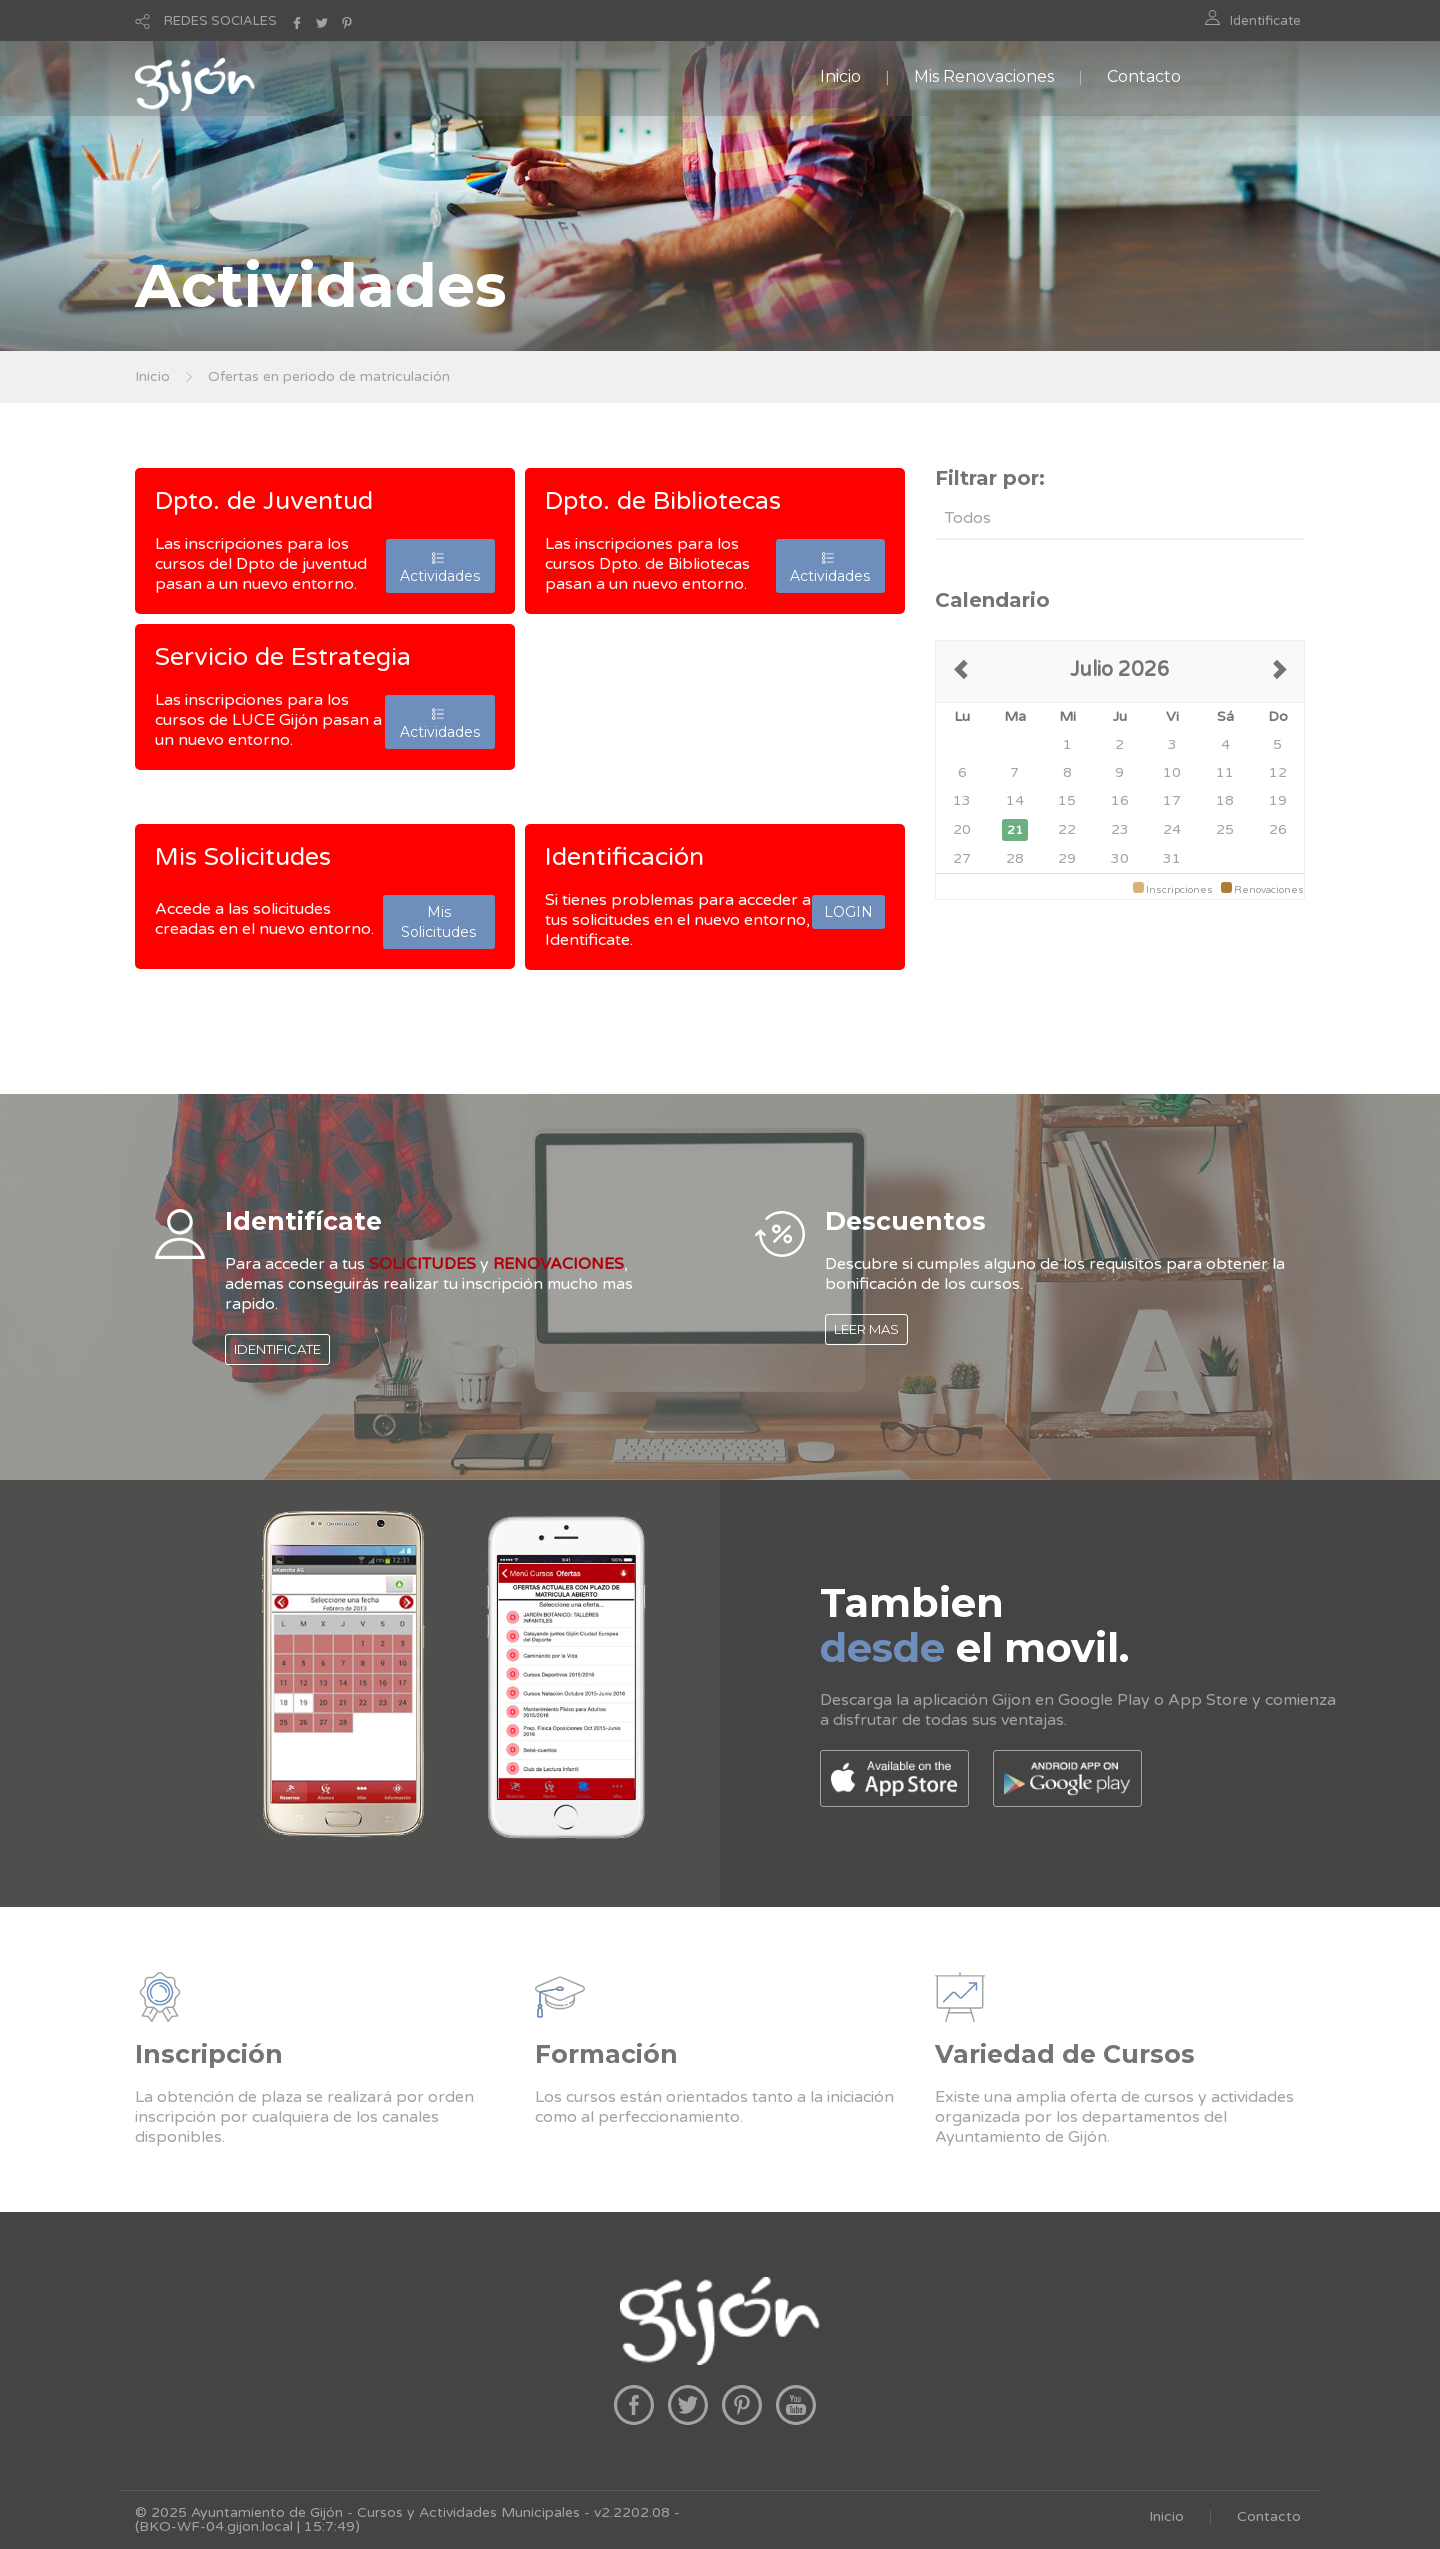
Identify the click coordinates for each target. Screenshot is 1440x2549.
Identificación (624, 857)
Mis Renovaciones (984, 76)
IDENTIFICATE (277, 1349)
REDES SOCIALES (220, 21)
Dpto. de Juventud (264, 501)
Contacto (1144, 76)
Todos (968, 518)
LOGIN (848, 912)
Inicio (840, 76)
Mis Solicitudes (243, 857)
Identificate (1265, 21)
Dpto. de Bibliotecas (663, 501)
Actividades (440, 566)
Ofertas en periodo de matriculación (329, 376)
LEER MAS (866, 1329)
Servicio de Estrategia (283, 657)
